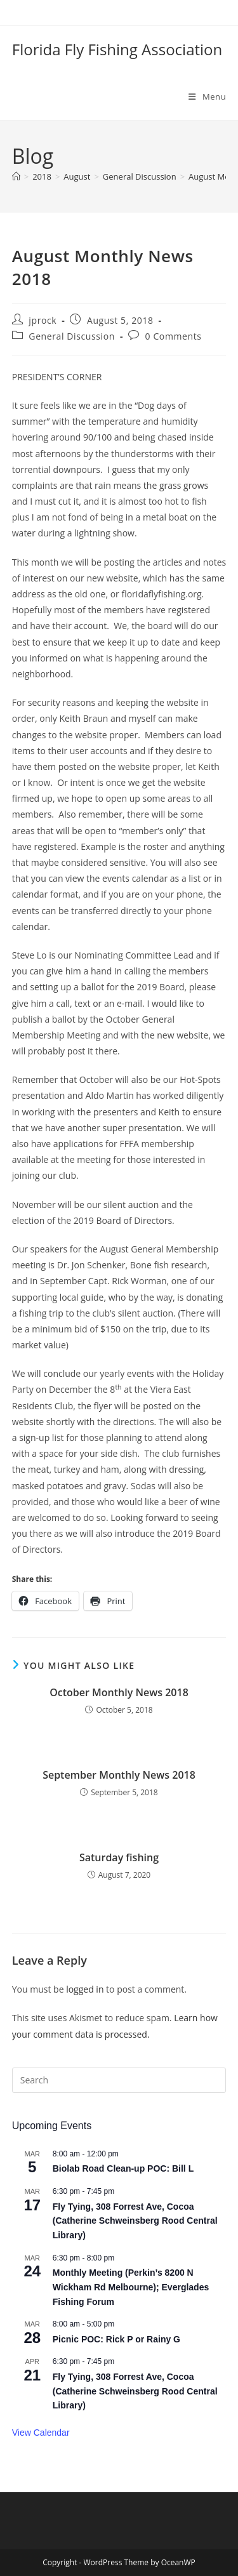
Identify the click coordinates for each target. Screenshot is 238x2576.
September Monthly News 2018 (119, 1775)
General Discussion (72, 336)
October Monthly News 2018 (119, 1692)
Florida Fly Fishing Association (117, 49)
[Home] (16, 176)
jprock (42, 320)
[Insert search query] (119, 2080)
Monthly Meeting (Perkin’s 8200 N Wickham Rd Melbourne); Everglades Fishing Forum (131, 2286)
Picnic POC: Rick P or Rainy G (116, 2339)
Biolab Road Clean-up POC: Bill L (123, 2168)
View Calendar (41, 2432)
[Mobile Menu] (207, 96)
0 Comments (173, 336)
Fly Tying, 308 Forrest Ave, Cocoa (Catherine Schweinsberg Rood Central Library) (135, 2220)
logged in (84, 1989)
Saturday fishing (119, 1857)
